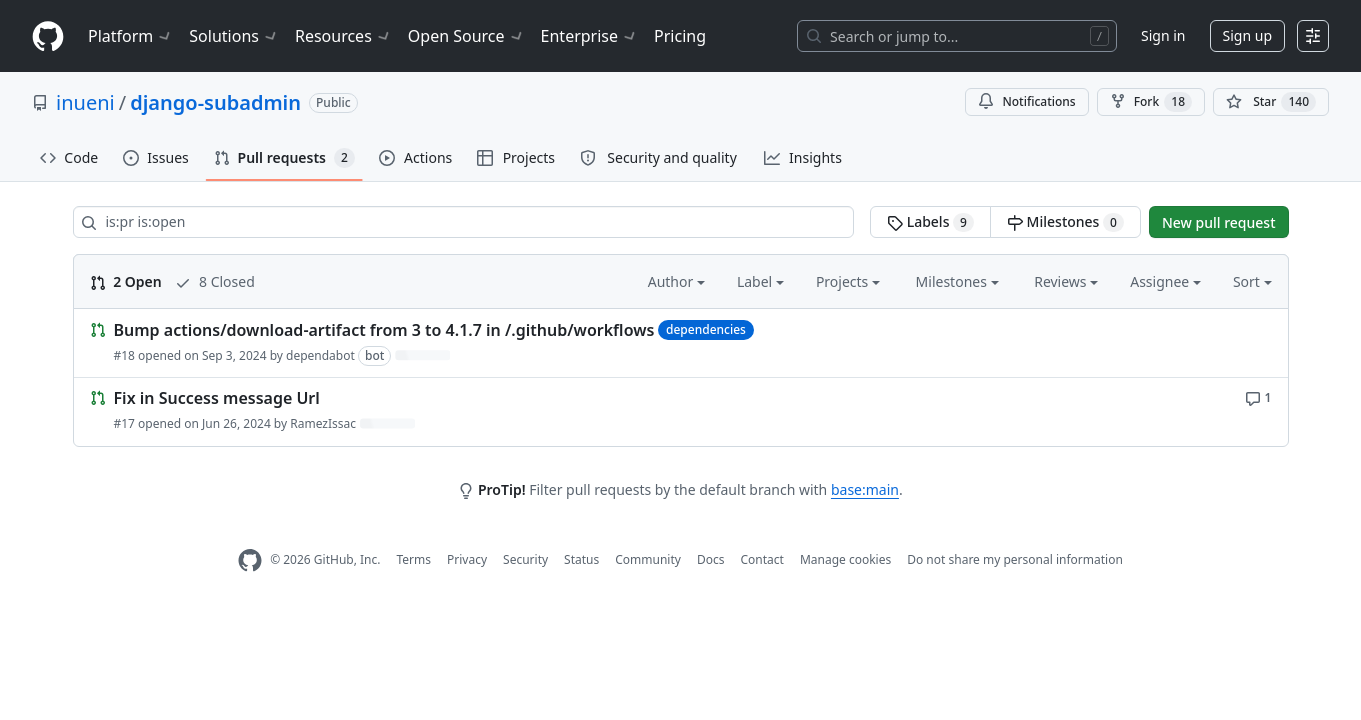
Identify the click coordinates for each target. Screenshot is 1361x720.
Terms (413, 559)
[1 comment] (1258, 396)
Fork (1151, 102)
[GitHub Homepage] (250, 560)
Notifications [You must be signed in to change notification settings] (1026, 101)
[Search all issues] (464, 222)
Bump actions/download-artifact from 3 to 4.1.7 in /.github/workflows (384, 330)
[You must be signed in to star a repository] (1271, 102)
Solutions (234, 36)
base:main (865, 489)
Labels (930, 222)
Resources (343, 36)
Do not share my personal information (1015, 559)
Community (648, 559)
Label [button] (760, 281)
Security (525, 559)
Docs (711, 559)
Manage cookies (845, 559)
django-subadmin (215, 102)
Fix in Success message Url (217, 399)
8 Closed (214, 281)
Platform (130, 36)
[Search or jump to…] (957, 36)
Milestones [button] (957, 281)
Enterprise (589, 36)
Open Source (466, 36)
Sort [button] (1252, 281)
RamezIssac (323, 423)
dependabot (320, 355)
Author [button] (676, 281)
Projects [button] (848, 281)
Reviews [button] (1066, 281)
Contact (761, 559)
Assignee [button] (1165, 281)
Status (581, 559)
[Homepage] (48, 36)
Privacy (467, 559)
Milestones (1065, 222)
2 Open (126, 281)
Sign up (1247, 35)
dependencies (706, 329)
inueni (85, 102)
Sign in (1163, 35)
